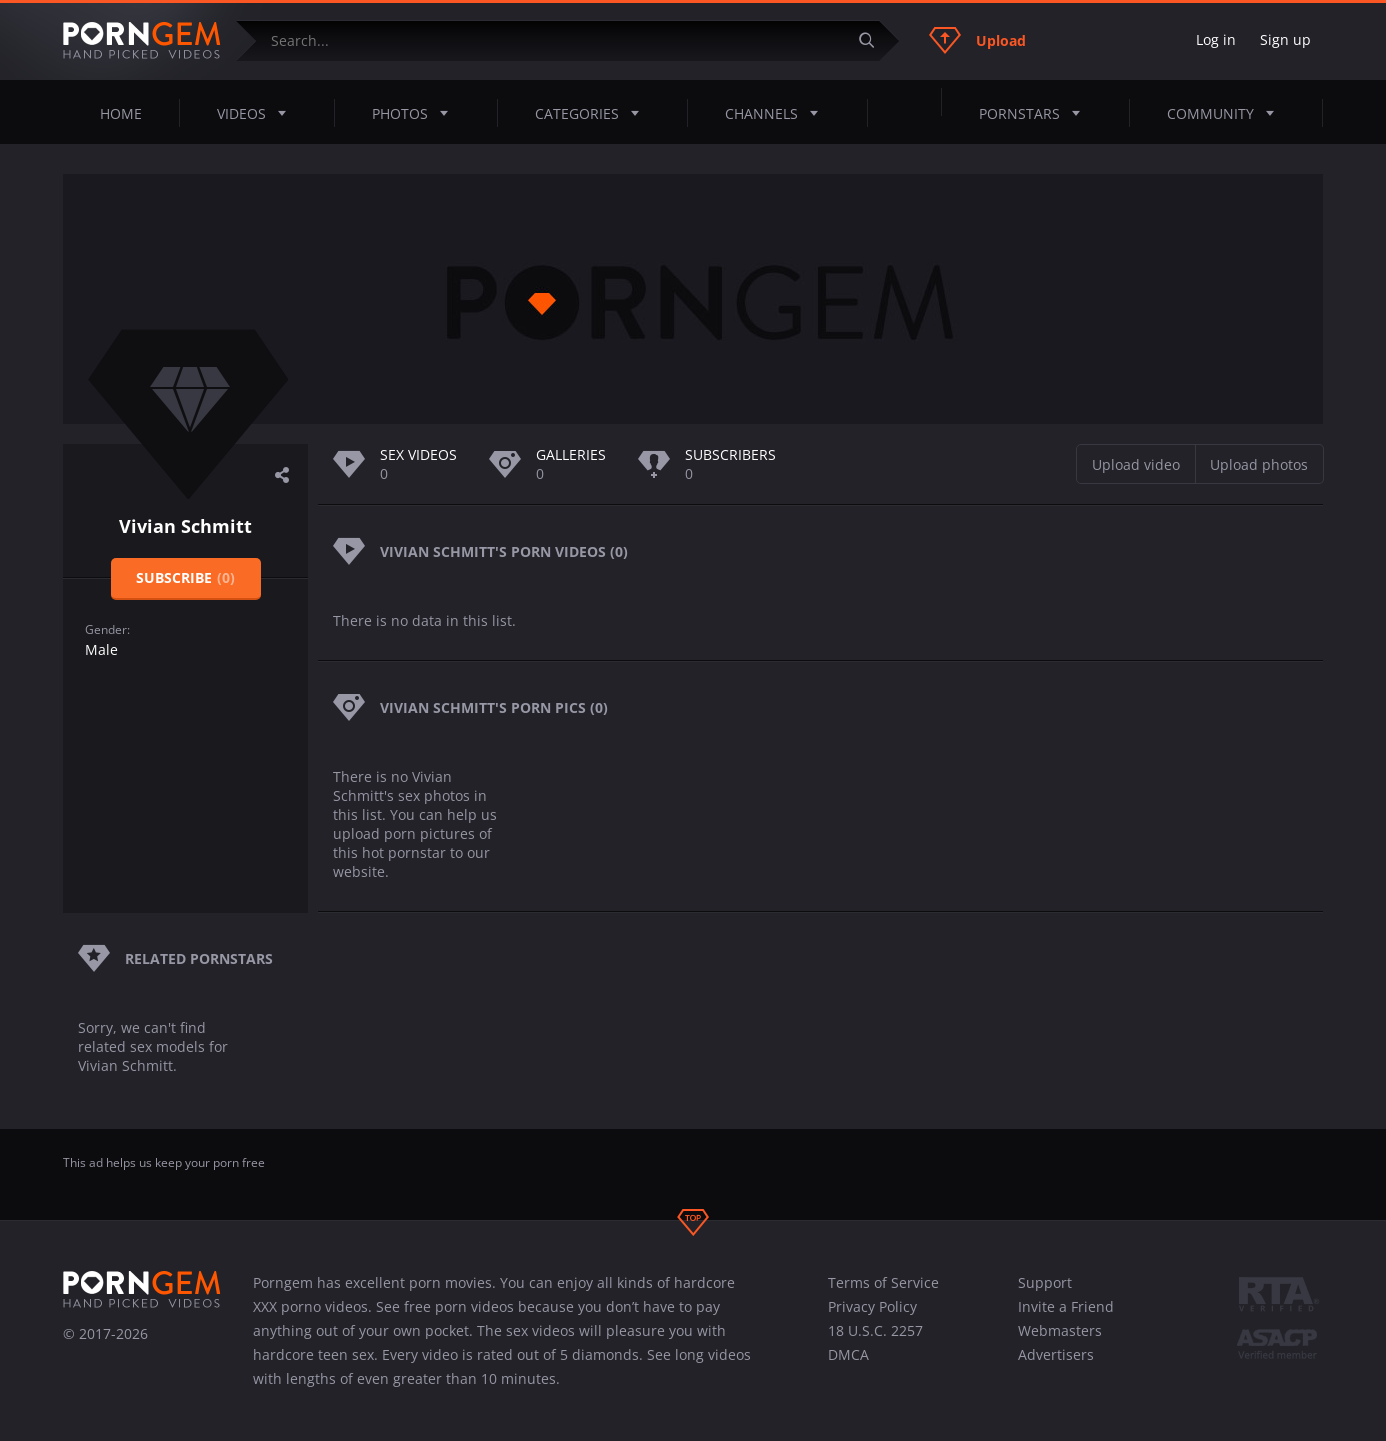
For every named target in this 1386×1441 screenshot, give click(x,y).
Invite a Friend (1066, 1306)
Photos (416, 113)
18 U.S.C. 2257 (875, 1330)
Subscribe (185, 577)
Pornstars (1035, 113)
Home (121, 113)
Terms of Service (883, 1282)
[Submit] (874, 40)
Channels (777, 113)
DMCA (848, 1354)
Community (1226, 113)
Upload (977, 40)
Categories (593, 113)
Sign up (1285, 39)
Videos (257, 113)
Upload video (1136, 464)
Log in (1216, 39)
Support (1045, 1282)
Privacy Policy (872, 1306)
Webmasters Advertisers (1060, 1342)
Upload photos (1259, 464)
